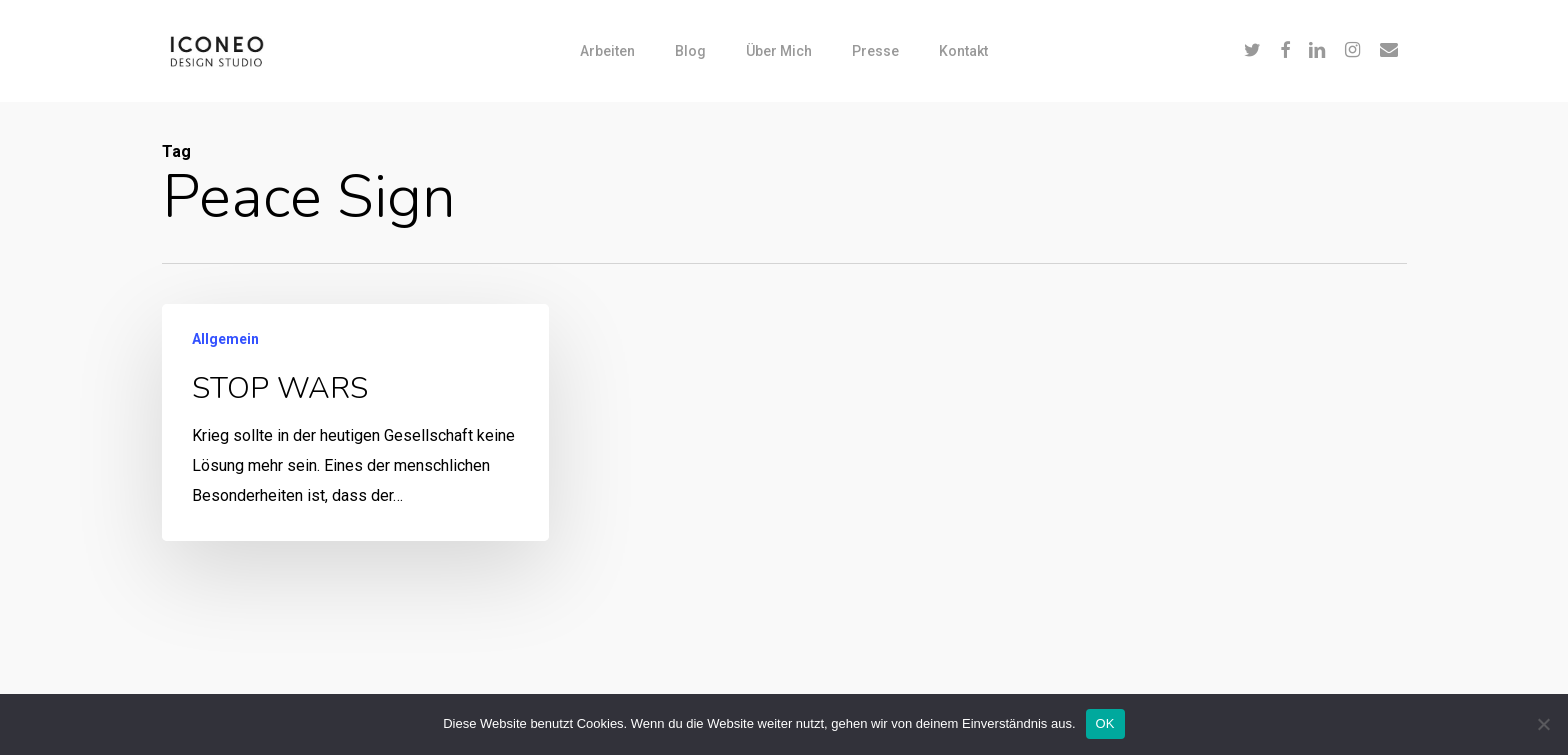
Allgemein (225, 339)
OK (1105, 723)
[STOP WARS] (354, 422)
